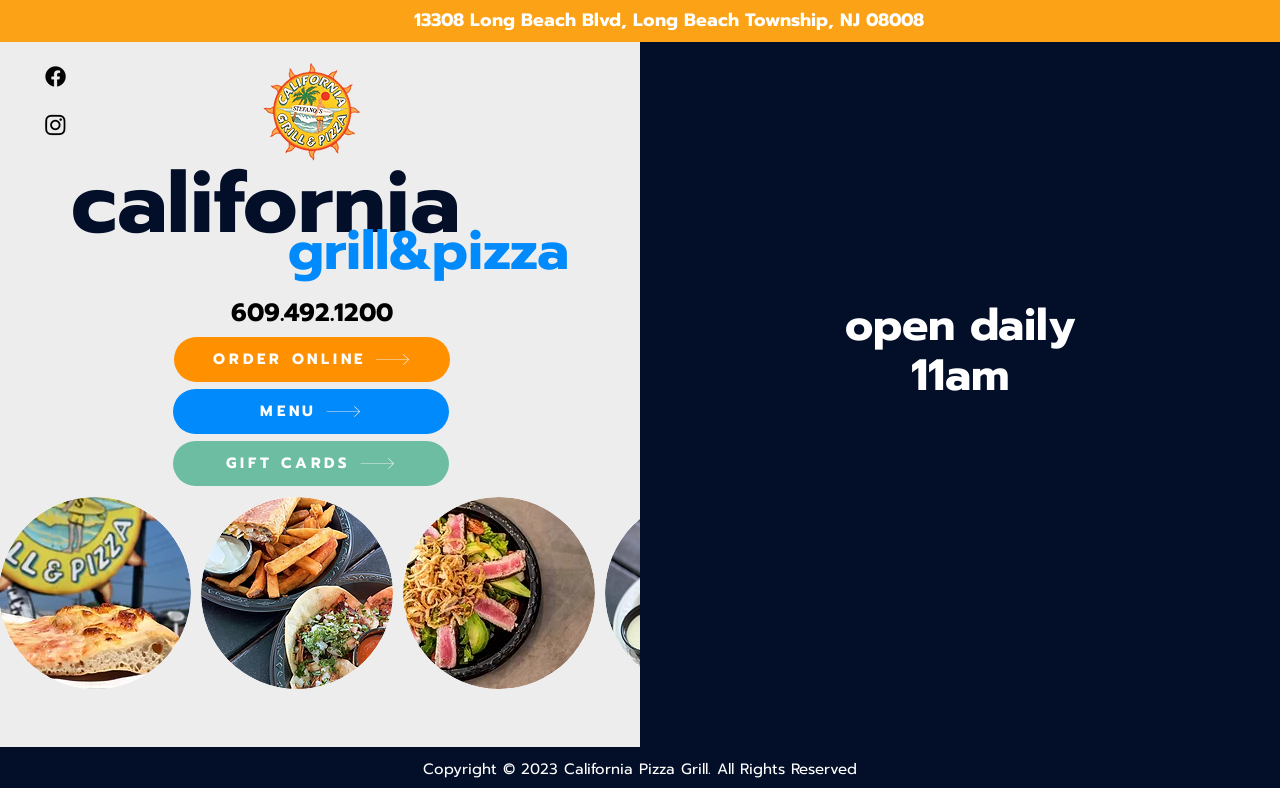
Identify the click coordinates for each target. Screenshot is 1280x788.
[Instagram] (55, 124)
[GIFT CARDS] (311, 463)
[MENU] (311, 411)
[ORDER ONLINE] (312, 359)
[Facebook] (55, 76)
